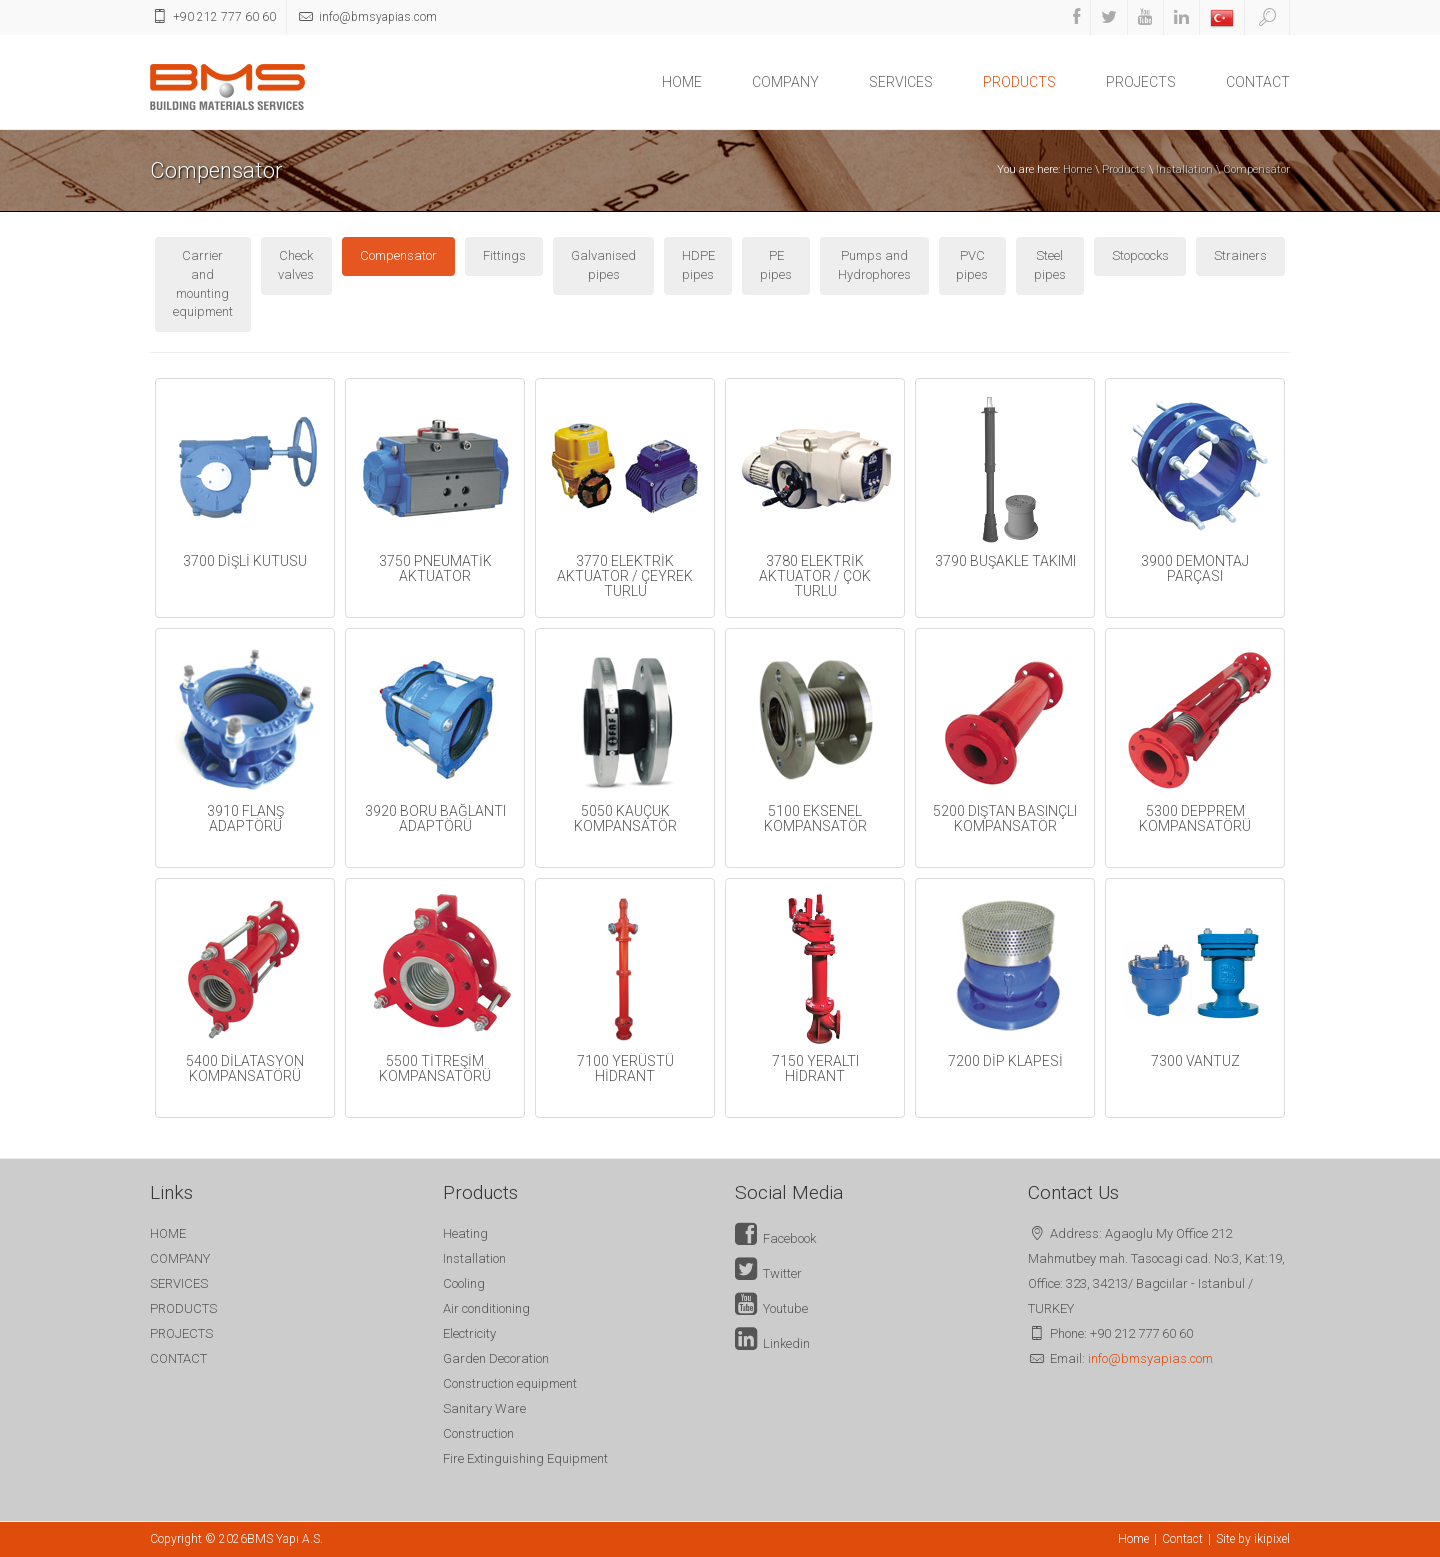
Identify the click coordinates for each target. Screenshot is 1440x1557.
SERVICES (901, 82)
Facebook (775, 1238)
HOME (682, 82)
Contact (1182, 1539)
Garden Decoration (496, 1358)
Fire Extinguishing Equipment (525, 1458)
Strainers (1240, 255)
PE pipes (776, 265)
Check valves (296, 265)
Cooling (464, 1283)
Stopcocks (1140, 255)
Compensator (1256, 169)
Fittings (504, 255)
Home (1077, 169)
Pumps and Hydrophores (874, 265)
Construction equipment (510, 1383)
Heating (465, 1233)
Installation (1184, 169)
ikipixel (1272, 1539)
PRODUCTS (1019, 82)
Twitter (768, 1273)
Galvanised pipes (603, 265)
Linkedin (772, 1343)
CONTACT (1258, 82)
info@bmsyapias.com (1150, 1358)
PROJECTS (1141, 82)
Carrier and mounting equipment (203, 283)
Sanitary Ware (484, 1408)
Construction (478, 1433)
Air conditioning (486, 1308)
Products (1124, 169)
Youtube (771, 1308)
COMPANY (785, 82)
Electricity (469, 1333)
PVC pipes (972, 265)
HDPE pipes (698, 265)
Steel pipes (1050, 265)
